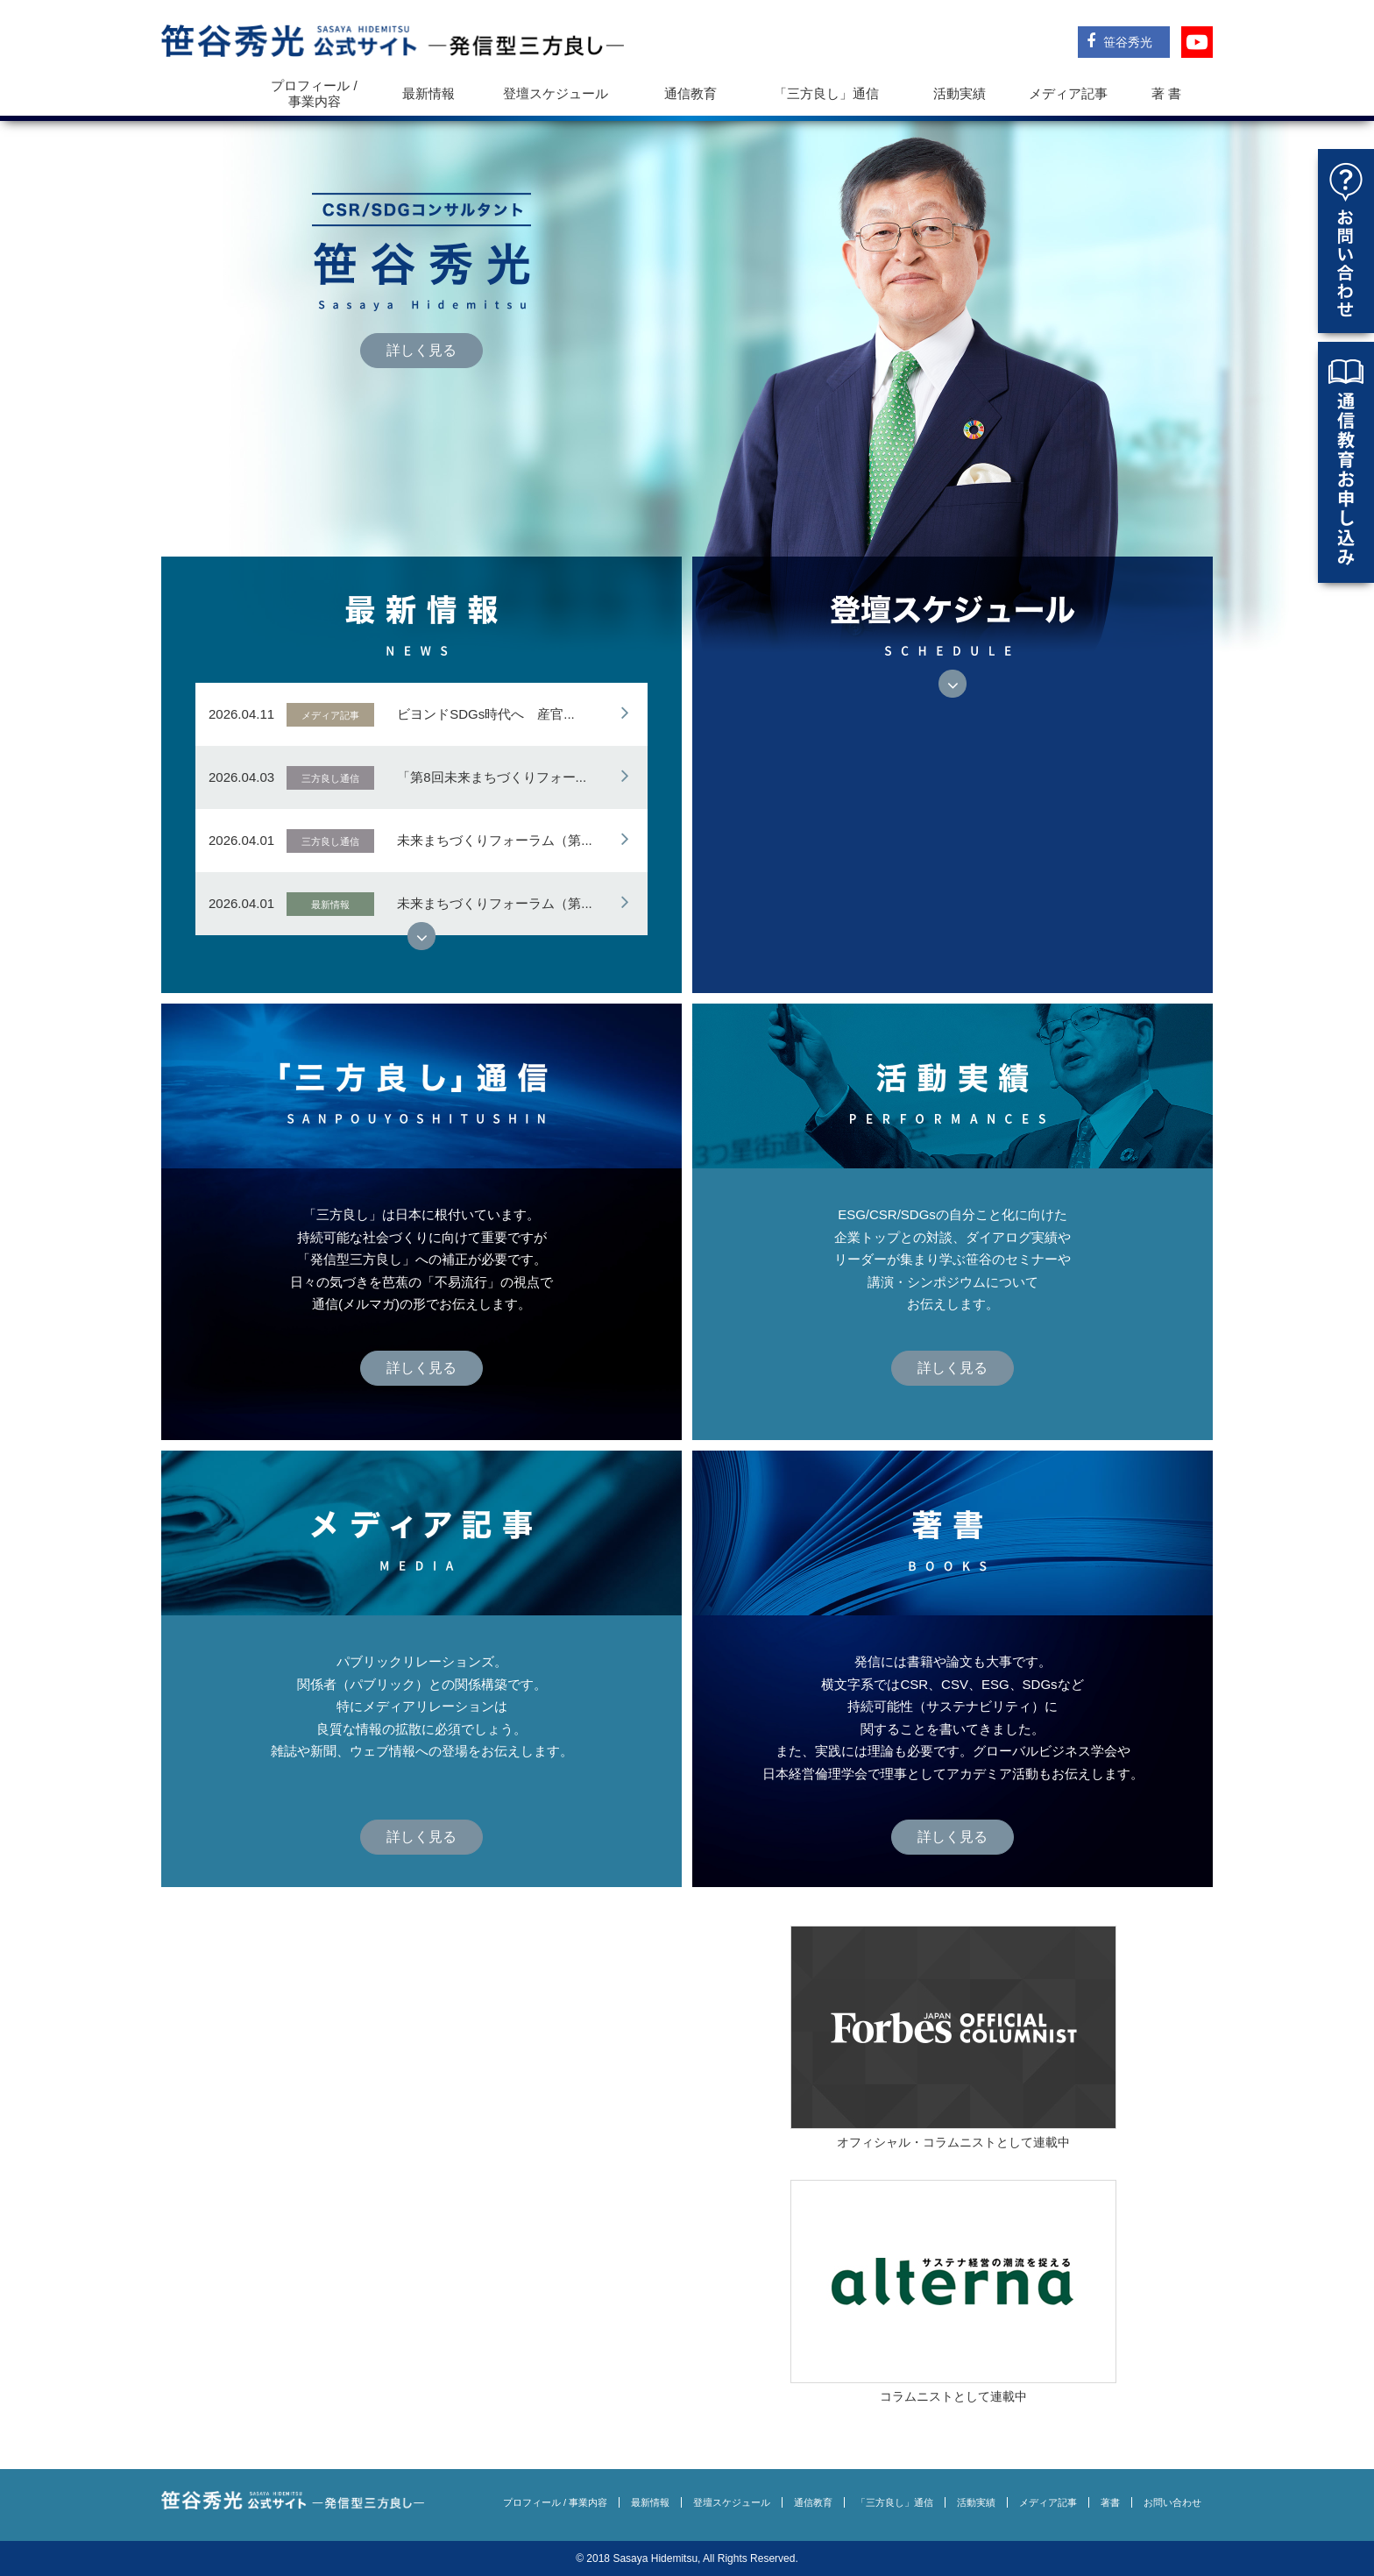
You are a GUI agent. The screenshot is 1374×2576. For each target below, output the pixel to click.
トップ (206, 93)
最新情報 (428, 93)
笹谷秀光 (1119, 41)
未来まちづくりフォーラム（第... (494, 840)
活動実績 (959, 93)
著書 (1110, 2502)
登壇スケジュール (555, 93)
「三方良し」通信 (894, 2502)
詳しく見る (421, 350)
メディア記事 (1068, 93)
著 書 (1166, 93)
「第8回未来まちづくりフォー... (491, 777)
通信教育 (690, 93)
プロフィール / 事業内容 (314, 93)
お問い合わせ (1172, 2502)
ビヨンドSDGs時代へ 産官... (486, 713)
